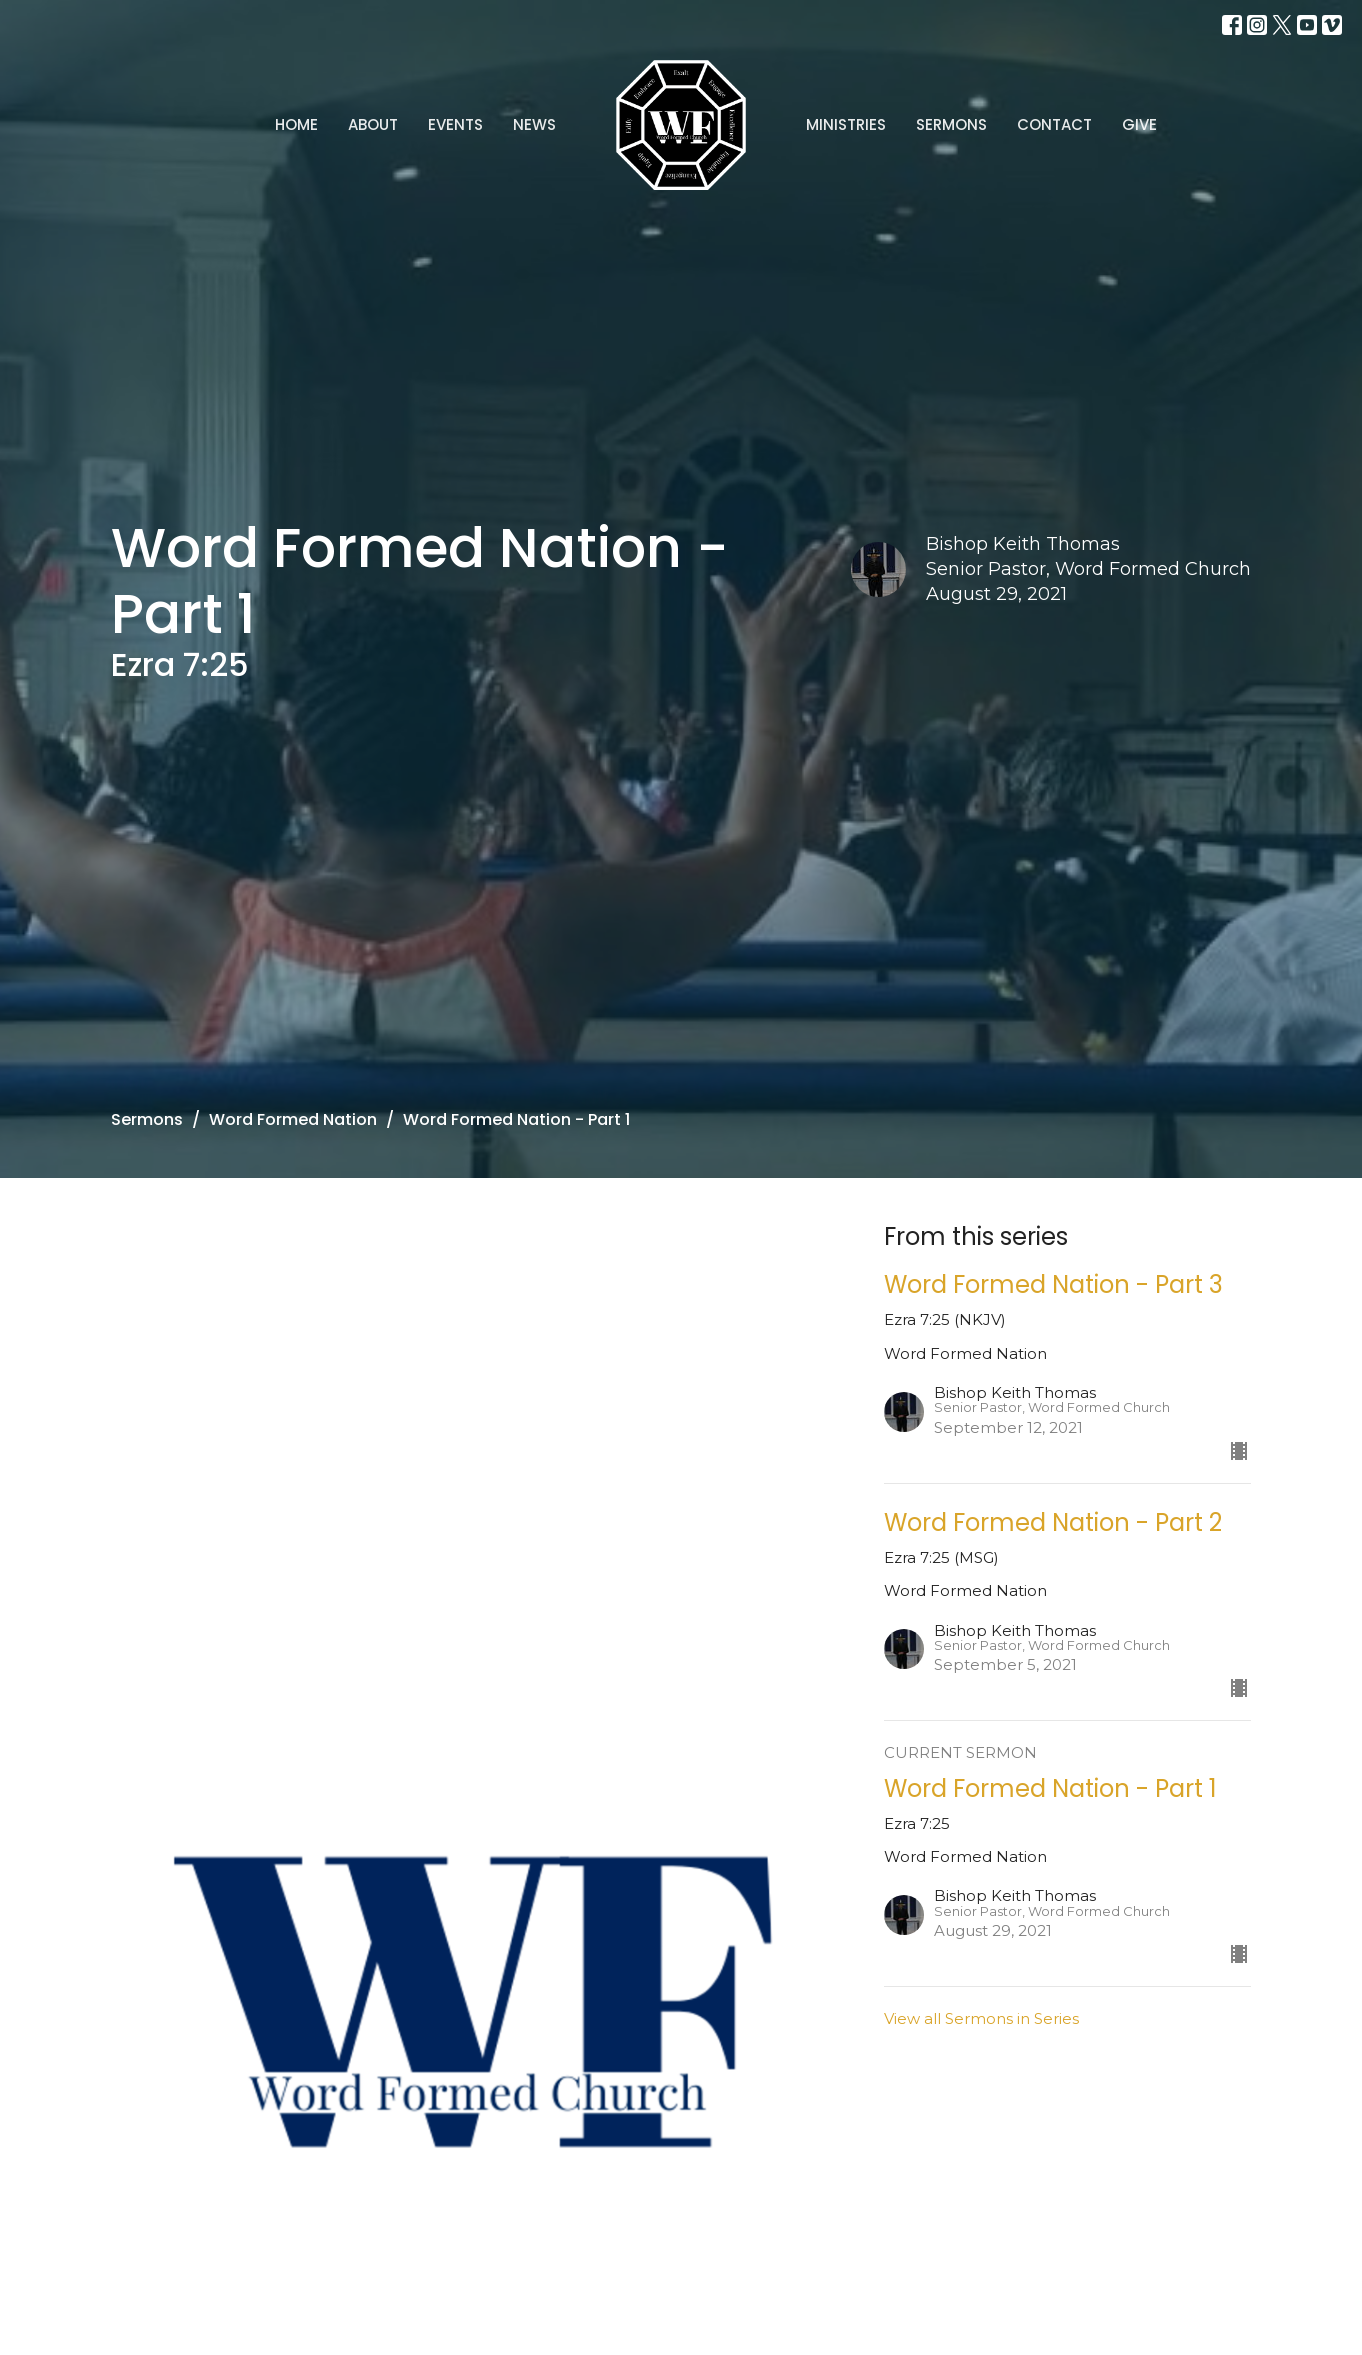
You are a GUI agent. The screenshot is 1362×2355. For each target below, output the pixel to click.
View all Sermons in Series (981, 2018)
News (534, 124)
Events (455, 124)
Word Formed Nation (293, 1119)
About (373, 124)
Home (296, 124)
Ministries (846, 124)
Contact (1054, 124)
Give (1139, 124)
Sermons (951, 124)
